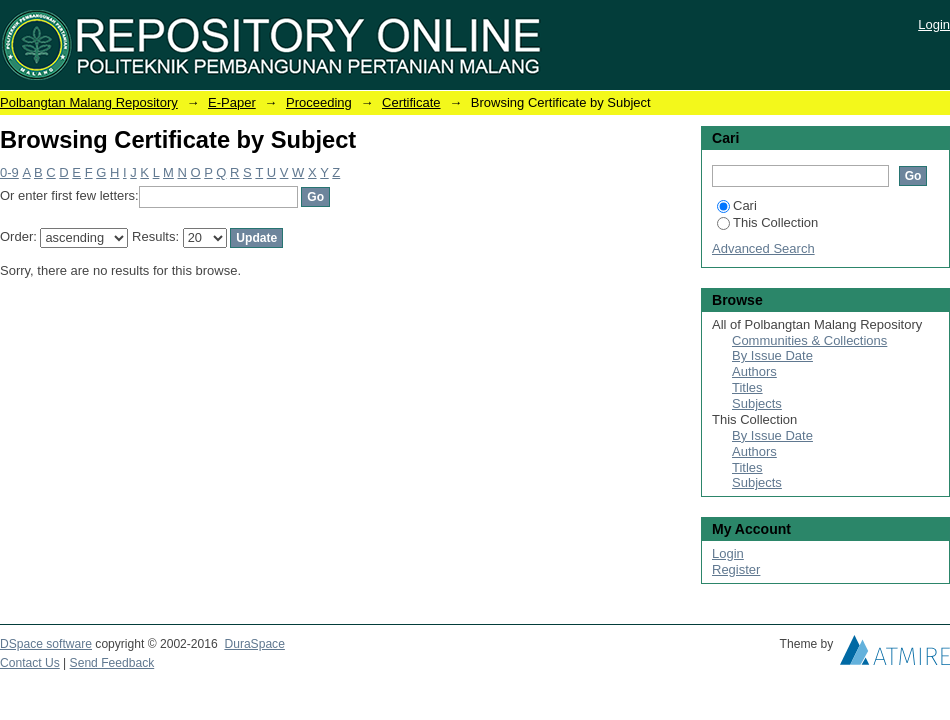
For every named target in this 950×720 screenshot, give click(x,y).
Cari (737, 205)
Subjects (757, 403)
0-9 (9, 172)
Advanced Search (763, 248)
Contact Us (30, 663)
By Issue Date (772, 355)
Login (934, 24)
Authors (754, 371)
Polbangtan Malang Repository (89, 102)
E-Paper (232, 102)
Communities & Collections (809, 340)
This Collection (767, 222)
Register (736, 569)
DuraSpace (254, 644)
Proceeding (319, 102)
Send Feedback (112, 663)
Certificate (411, 102)
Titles (747, 387)
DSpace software (46, 644)
